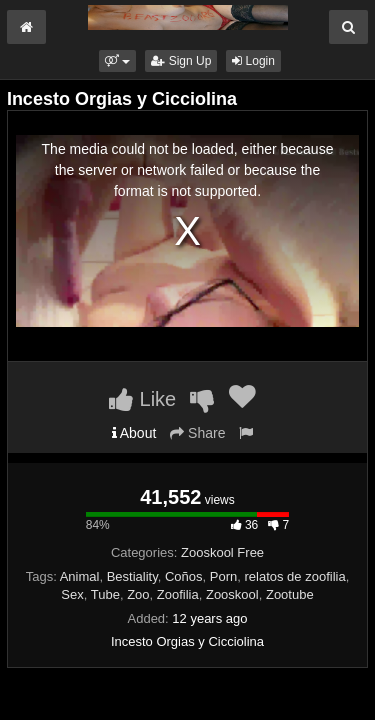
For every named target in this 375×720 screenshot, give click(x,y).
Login (253, 61)
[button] (117, 61)
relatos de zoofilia (294, 576)
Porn (223, 576)
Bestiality (132, 576)
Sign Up (181, 61)
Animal (80, 576)
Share (197, 433)
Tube (105, 594)
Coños (184, 576)
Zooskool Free (222, 552)
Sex (72, 594)
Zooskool (232, 594)
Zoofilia (178, 594)
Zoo (138, 594)
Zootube (290, 594)
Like (142, 399)
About (134, 433)
